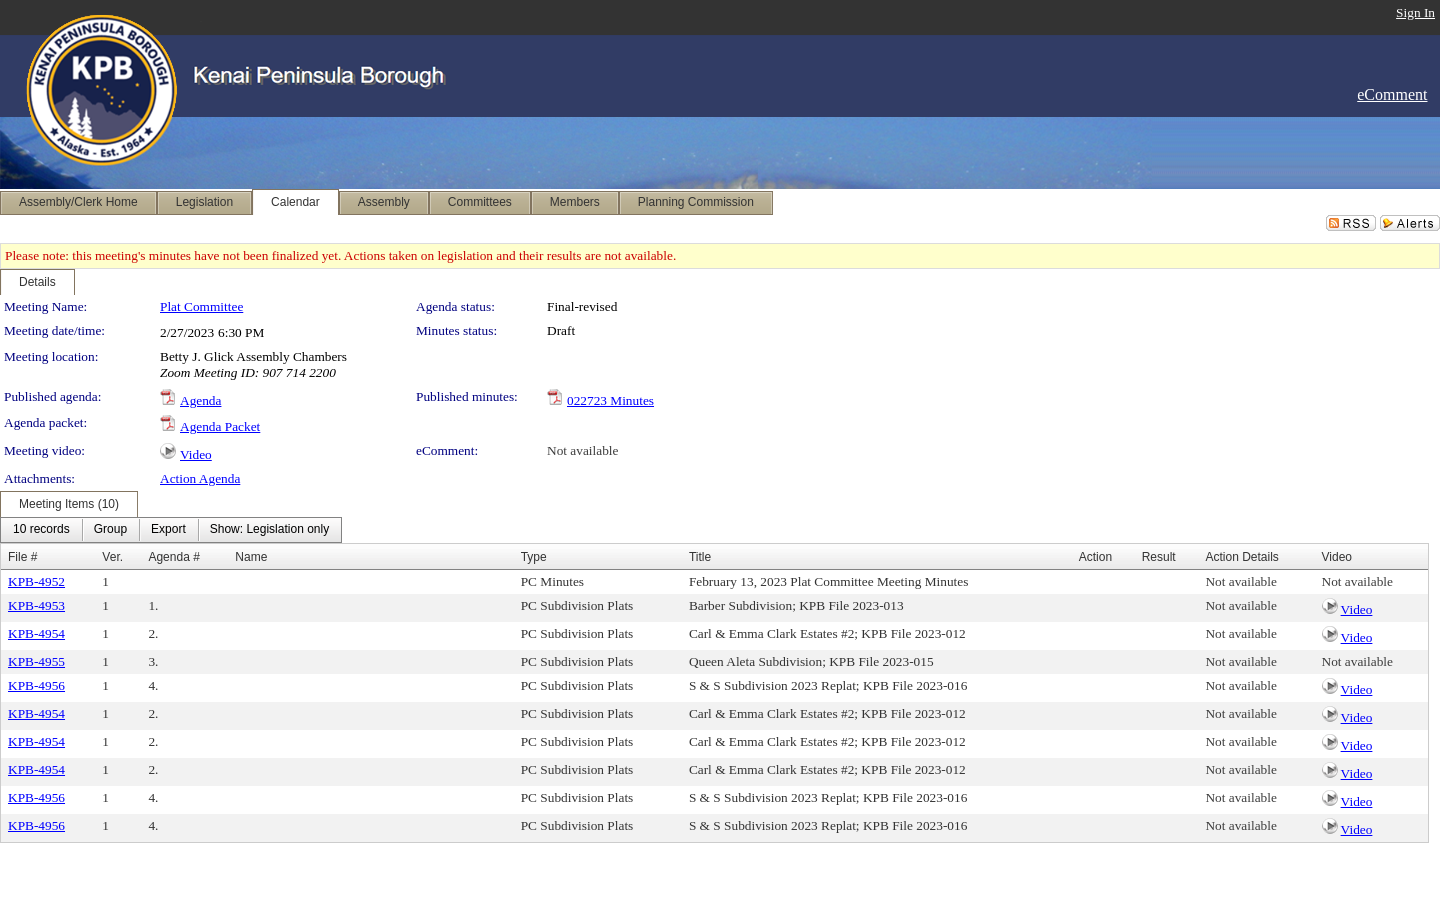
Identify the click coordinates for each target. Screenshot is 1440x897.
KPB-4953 (36, 605)
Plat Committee (201, 306)
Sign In (1415, 12)
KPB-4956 (36, 685)
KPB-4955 (36, 661)
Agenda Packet (220, 426)
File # (22, 557)
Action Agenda (200, 478)
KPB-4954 (36, 633)
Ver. (112, 557)
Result (1159, 557)
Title (700, 557)
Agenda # (173, 557)
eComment (1392, 94)
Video (196, 454)
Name (251, 557)
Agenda (200, 400)
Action (1095, 557)
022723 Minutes (610, 400)
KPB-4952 (36, 581)
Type (534, 557)
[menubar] (171, 530)
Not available (582, 450)
